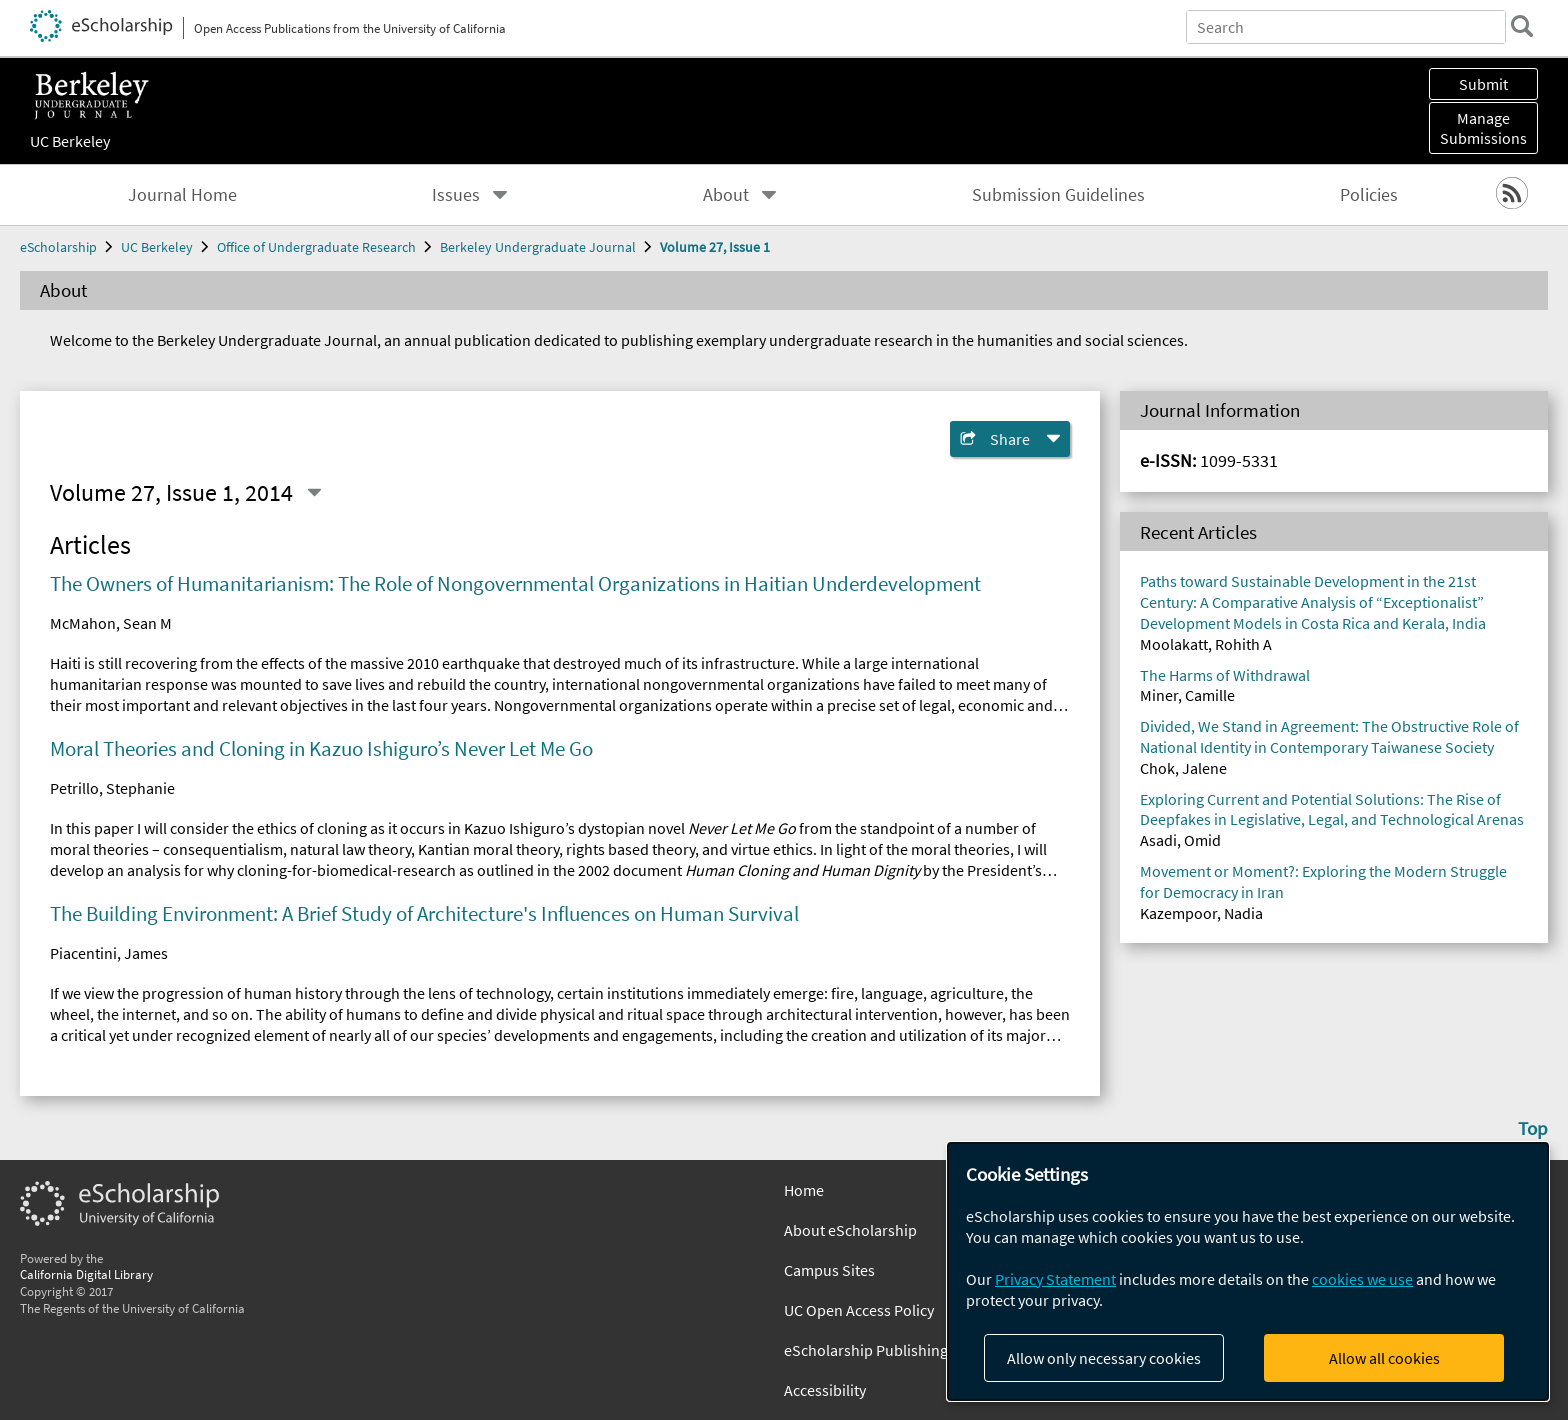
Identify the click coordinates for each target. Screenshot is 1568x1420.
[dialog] (1248, 1271)
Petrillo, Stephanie (112, 788)
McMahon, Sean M (111, 623)
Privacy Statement (1055, 1279)
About (726, 195)
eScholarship (58, 247)
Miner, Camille (1187, 695)
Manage (1483, 128)
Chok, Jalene (1183, 768)
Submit (1483, 84)
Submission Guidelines (1058, 195)
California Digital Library (86, 1274)
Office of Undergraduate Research (316, 247)
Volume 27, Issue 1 (715, 247)
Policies (1369, 195)
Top (1533, 1128)
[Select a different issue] (314, 493)
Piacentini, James (109, 953)
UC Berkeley (70, 141)
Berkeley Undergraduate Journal (538, 247)
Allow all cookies (1384, 1358)
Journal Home (182, 195)
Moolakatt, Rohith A (1206, 644)
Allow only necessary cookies (1104, 1358)
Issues (456, 195)
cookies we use (1362, 1279)
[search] (1522, 26)
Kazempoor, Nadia (1201, 913)
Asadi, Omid (1180, 840)
